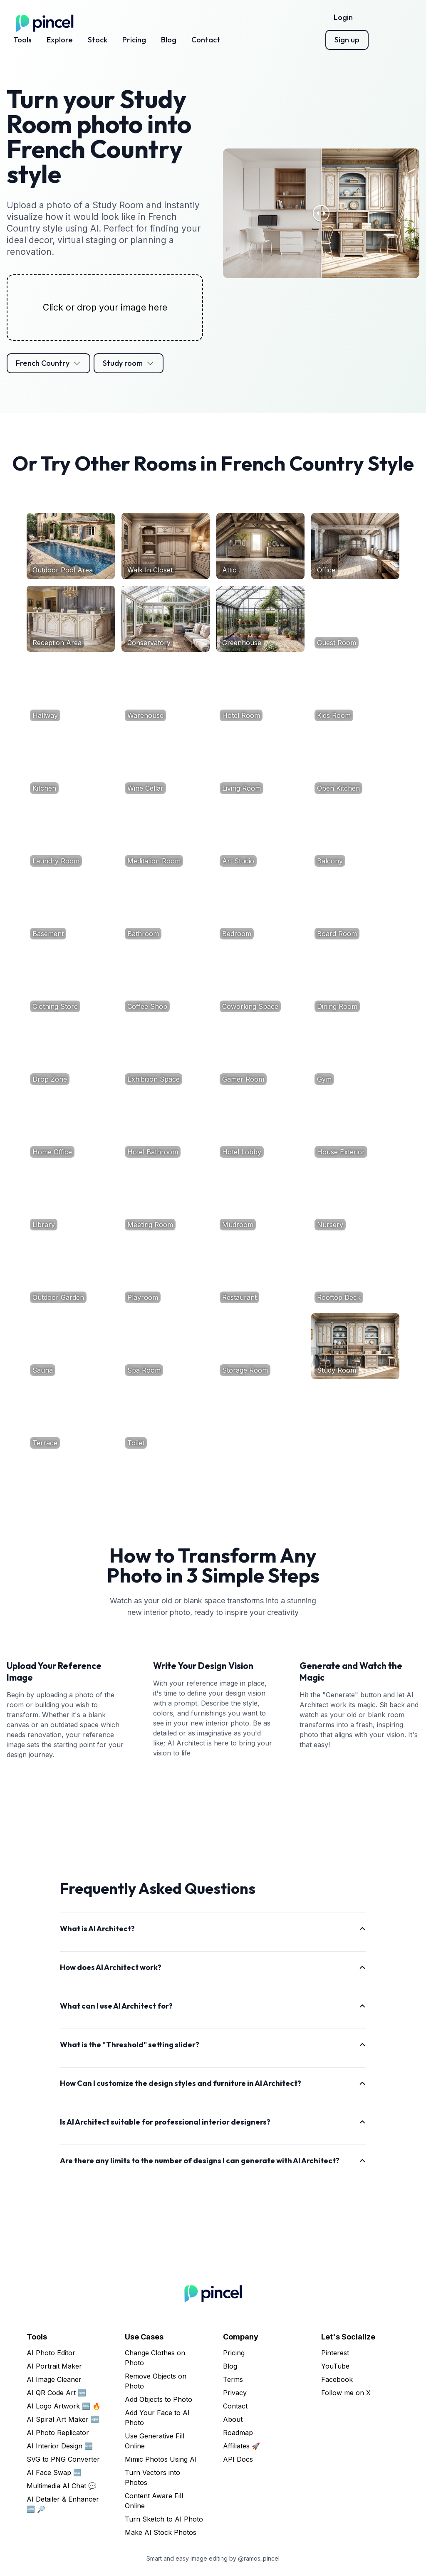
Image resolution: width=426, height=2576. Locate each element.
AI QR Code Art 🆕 (56, 2393)
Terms (233, 2379)
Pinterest (335, 2353)
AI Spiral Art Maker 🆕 (63, 2419)
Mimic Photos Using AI (161, 2459)
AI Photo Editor (51, 2353)
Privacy (235, 2393)
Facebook (337, 2379)
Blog (168, 39)
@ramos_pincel (259, 2558)
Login (343, 17)
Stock (97, 39)
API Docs (238, 2459)
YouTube (335, 2366)
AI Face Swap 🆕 (54, 2472)
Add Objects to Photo (158, 2399)
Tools (22, 39)
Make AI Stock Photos (160, 2532)
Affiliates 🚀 (241, 2446)
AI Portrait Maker (54, 2366)
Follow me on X (346, 2393)
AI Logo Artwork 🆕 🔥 (64, 2406)
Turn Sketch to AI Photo (164, 2519)
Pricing (134, 39)
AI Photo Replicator (58, 2432)
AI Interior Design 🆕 (60, 2446)
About (233, 2419)
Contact (205, 39)
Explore (60, 39)
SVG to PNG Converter (63, 2459)
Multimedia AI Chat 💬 (62, 2486)
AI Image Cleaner (54, 2379)
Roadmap (238, 2432)
